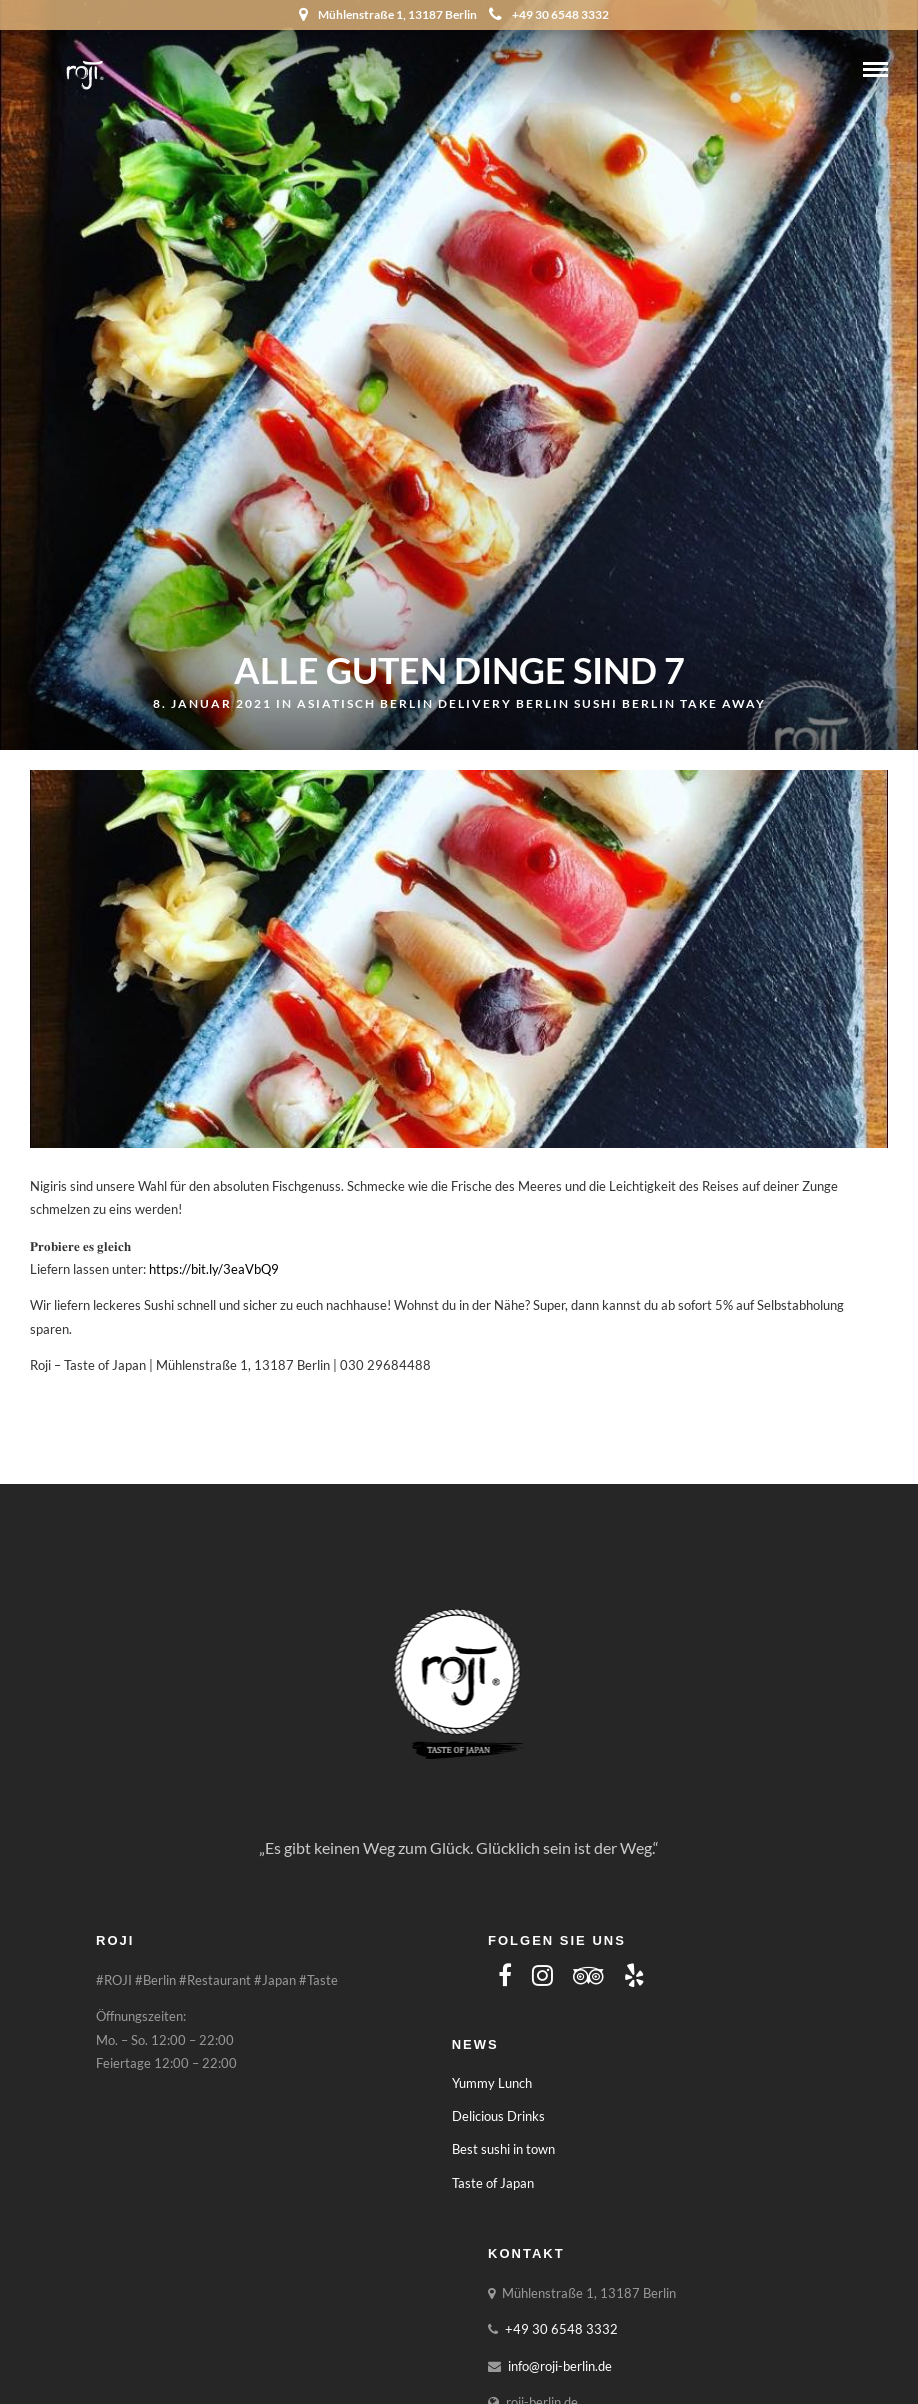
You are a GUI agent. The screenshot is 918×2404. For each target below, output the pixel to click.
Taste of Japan (493, 2183)
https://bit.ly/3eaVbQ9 (214, 1269)
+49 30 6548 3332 (549, 14)
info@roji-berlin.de (560, 2366)
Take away (723, 703)
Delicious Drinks (498, 2116)
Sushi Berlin (625, 703)
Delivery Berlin (504, 703)
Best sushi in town (503, 2149)
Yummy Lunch (492, 2083)
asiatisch (336, 703)
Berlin (407, 703)
